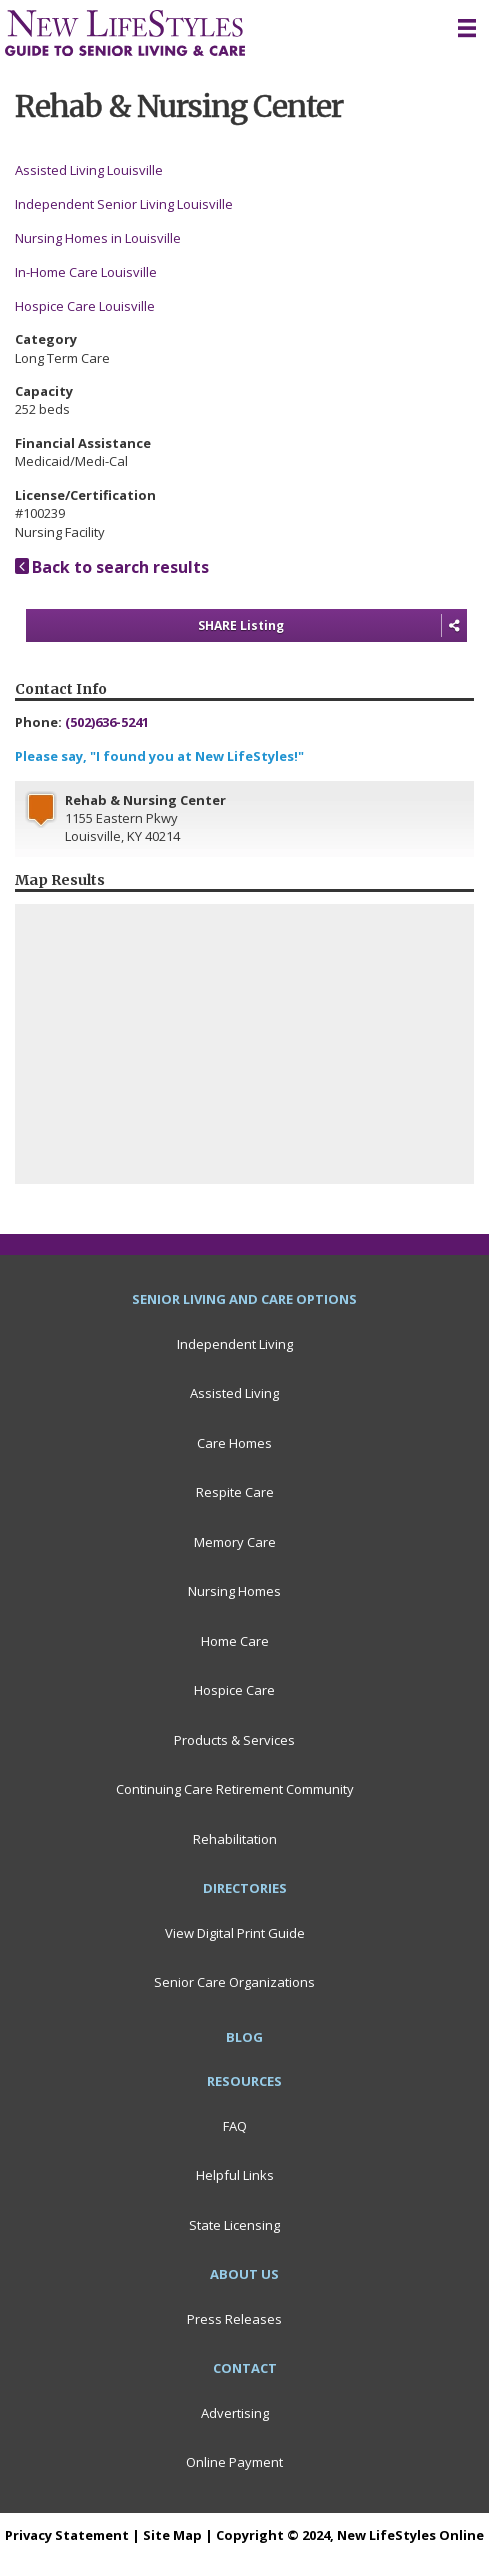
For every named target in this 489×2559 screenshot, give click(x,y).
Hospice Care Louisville (85, 306)
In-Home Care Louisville (86, 272)
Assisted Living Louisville (89, 170)
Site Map (172, 2535)
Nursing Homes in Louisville (98, 238)
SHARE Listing (332, 626)
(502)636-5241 (107, 722)
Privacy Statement (67, 2535)
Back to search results (112, 567)
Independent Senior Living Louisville (124, 204)
